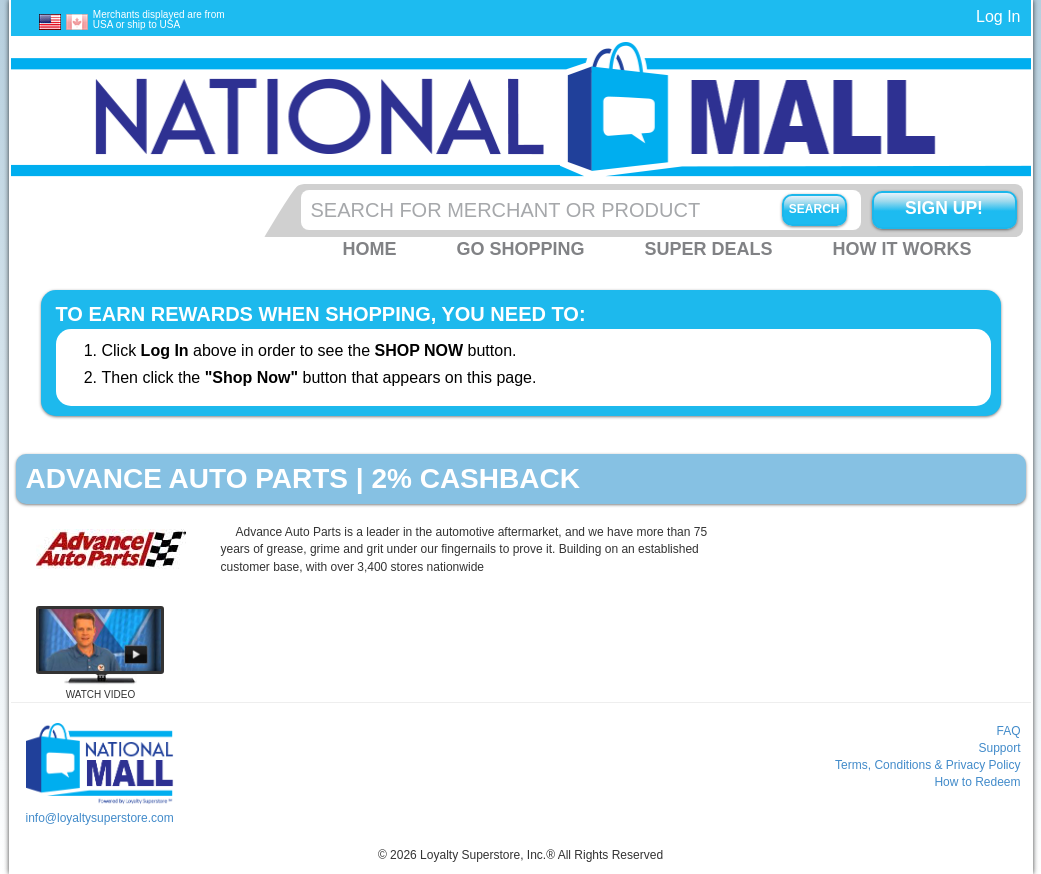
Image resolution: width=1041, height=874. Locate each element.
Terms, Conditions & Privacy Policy (927, 765)
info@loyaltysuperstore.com (99, 818)
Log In (998, 16)
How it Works (902, 249)
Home (369, 249)
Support (999, 748)
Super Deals (708, 249)
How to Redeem (977, 782)
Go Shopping (520, 249)
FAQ (1008, 731)
